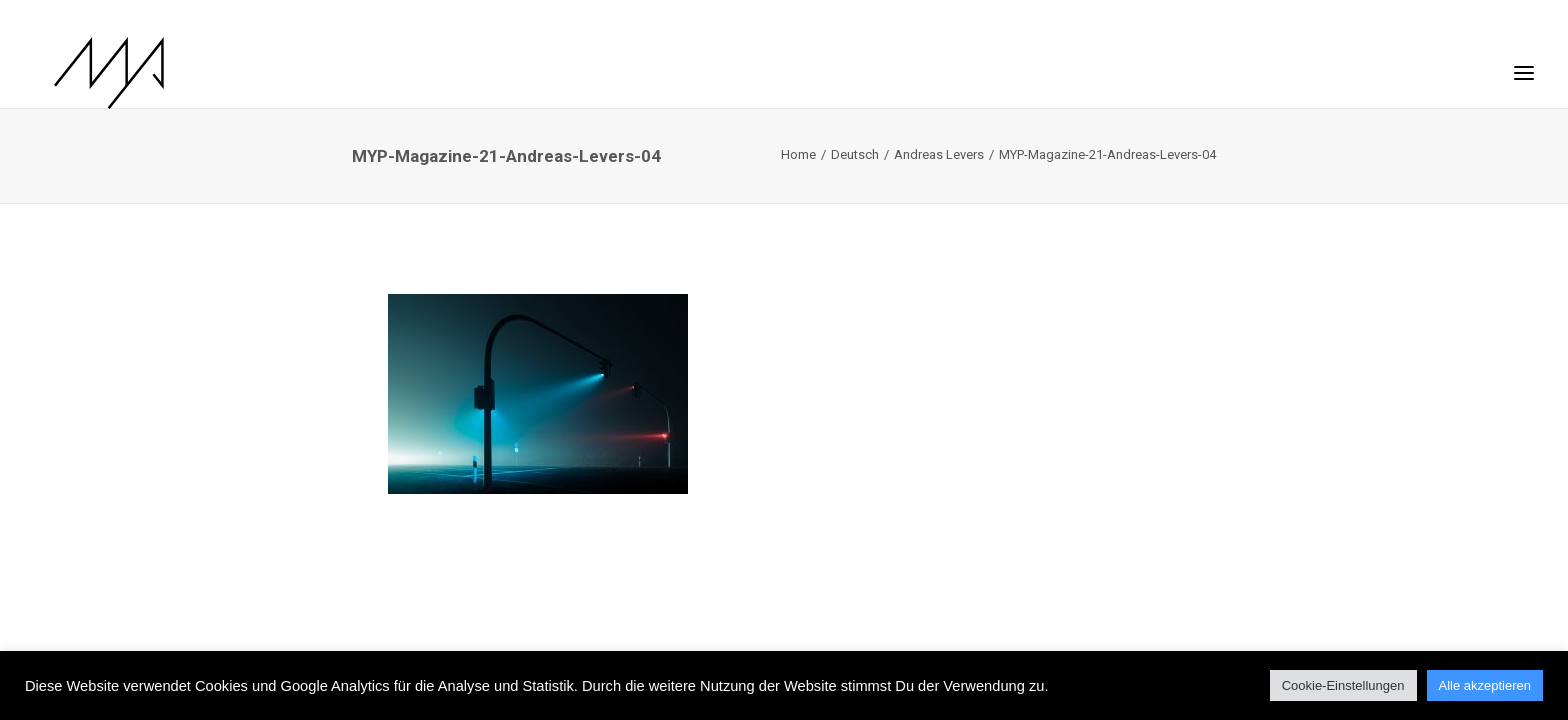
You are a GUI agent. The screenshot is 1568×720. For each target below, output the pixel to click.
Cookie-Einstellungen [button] (1343, 685)
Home (798, 154)
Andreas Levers (939, 154)
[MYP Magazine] (89, 73)
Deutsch (855, 154)
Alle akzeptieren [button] (1485, 685)
